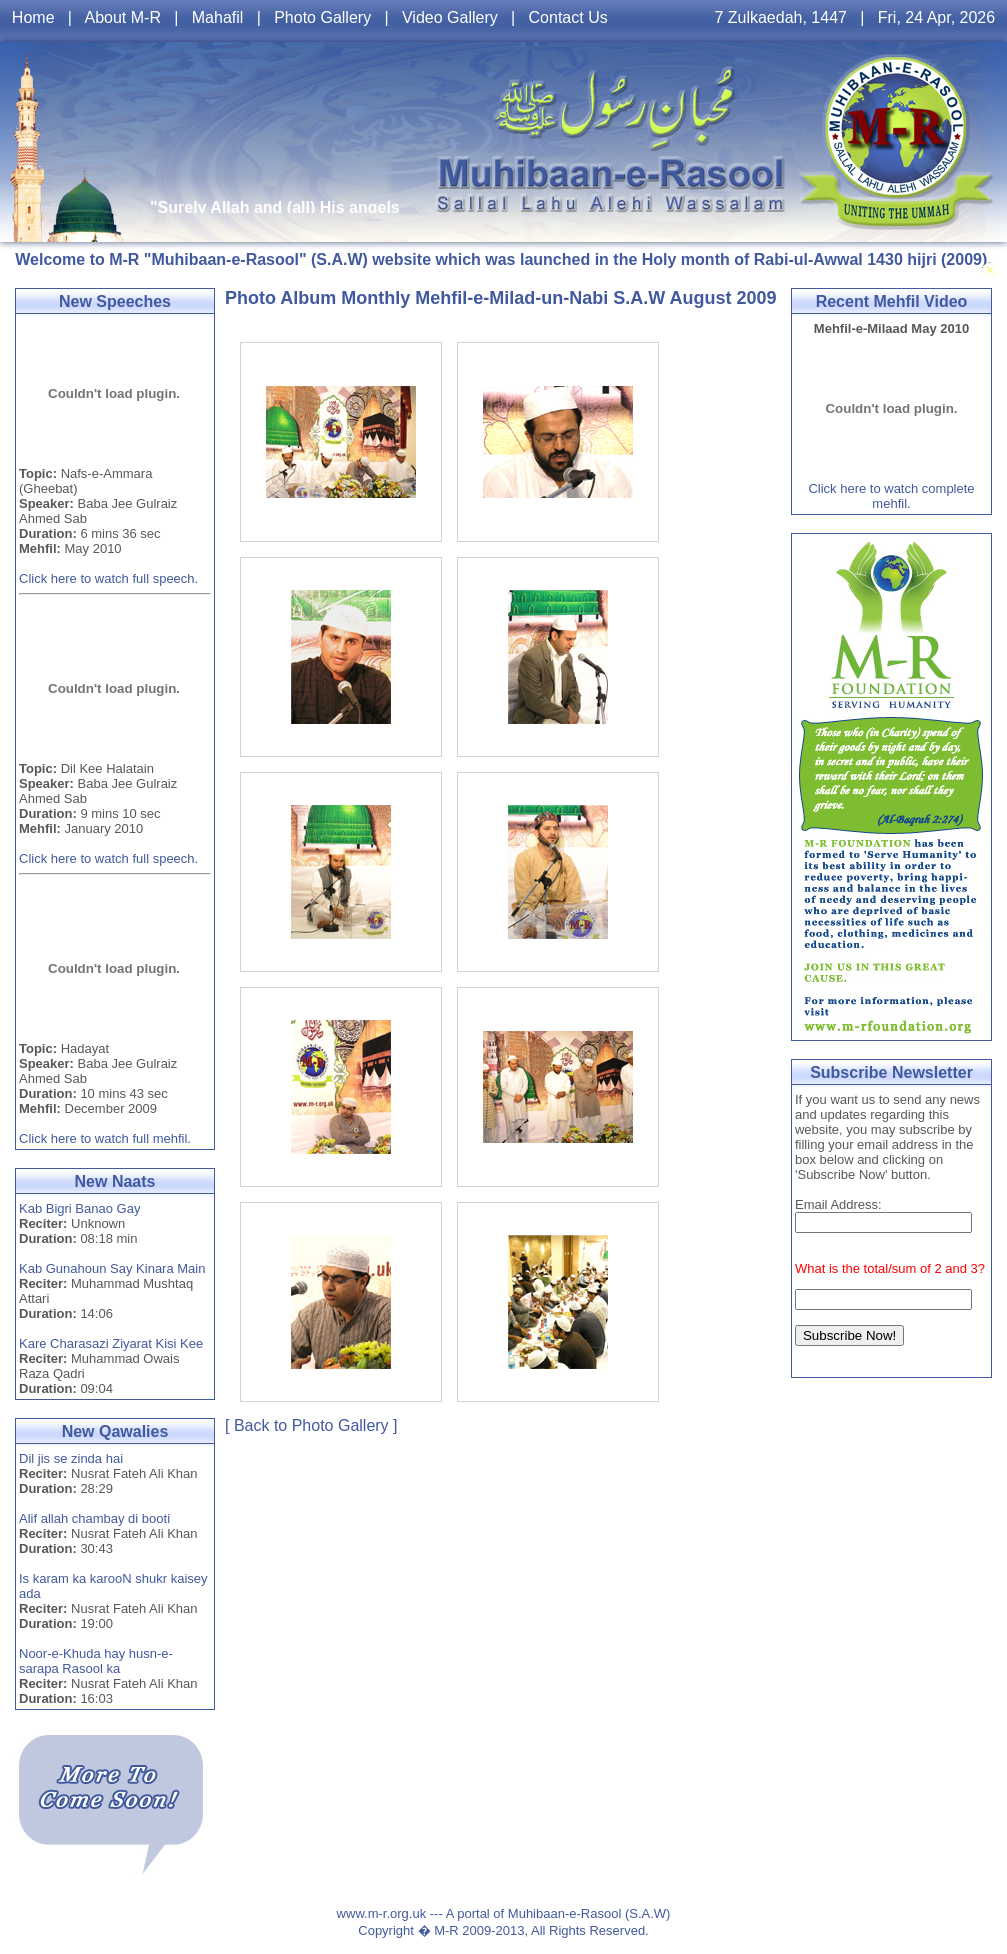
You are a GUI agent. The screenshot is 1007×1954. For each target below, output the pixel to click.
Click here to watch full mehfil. (105, 1138)
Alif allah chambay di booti (94, 1518)
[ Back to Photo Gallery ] (311, 1425)
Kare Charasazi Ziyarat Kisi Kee (111, 1343)
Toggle (990, 270)
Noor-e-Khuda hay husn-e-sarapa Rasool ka (96, 1661)
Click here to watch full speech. (108, 578)
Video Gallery (450, 17)
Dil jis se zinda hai (71, 1458)
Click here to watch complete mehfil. (891, 496)
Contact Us (568, 17)
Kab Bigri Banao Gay (79, 1208)
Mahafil (218, 17)
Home (33, 17)
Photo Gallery (322, 17)
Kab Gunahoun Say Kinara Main (112, 1268)
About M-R (122, 17)
